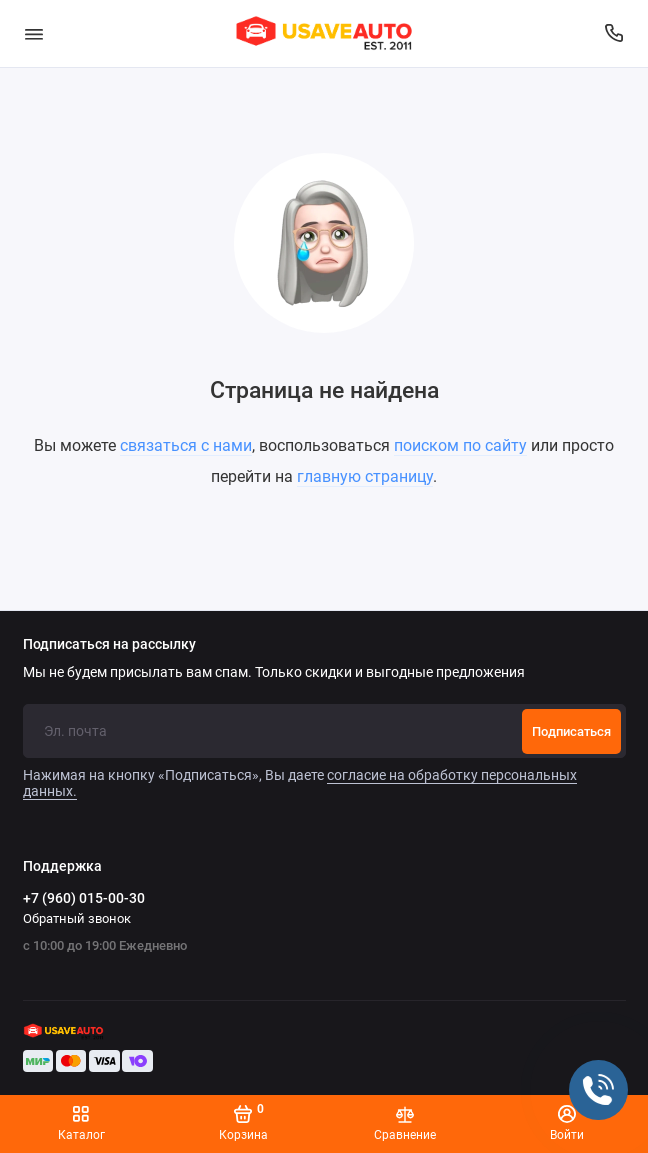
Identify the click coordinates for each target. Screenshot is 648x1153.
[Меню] (34, 33)
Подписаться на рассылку (109, 645)
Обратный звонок (77, 918)
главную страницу (365, 476)
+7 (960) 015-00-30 (84, 898)
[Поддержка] (615, 33)
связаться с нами (186, 445)
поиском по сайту (460, 445)
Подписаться (571, 731)
